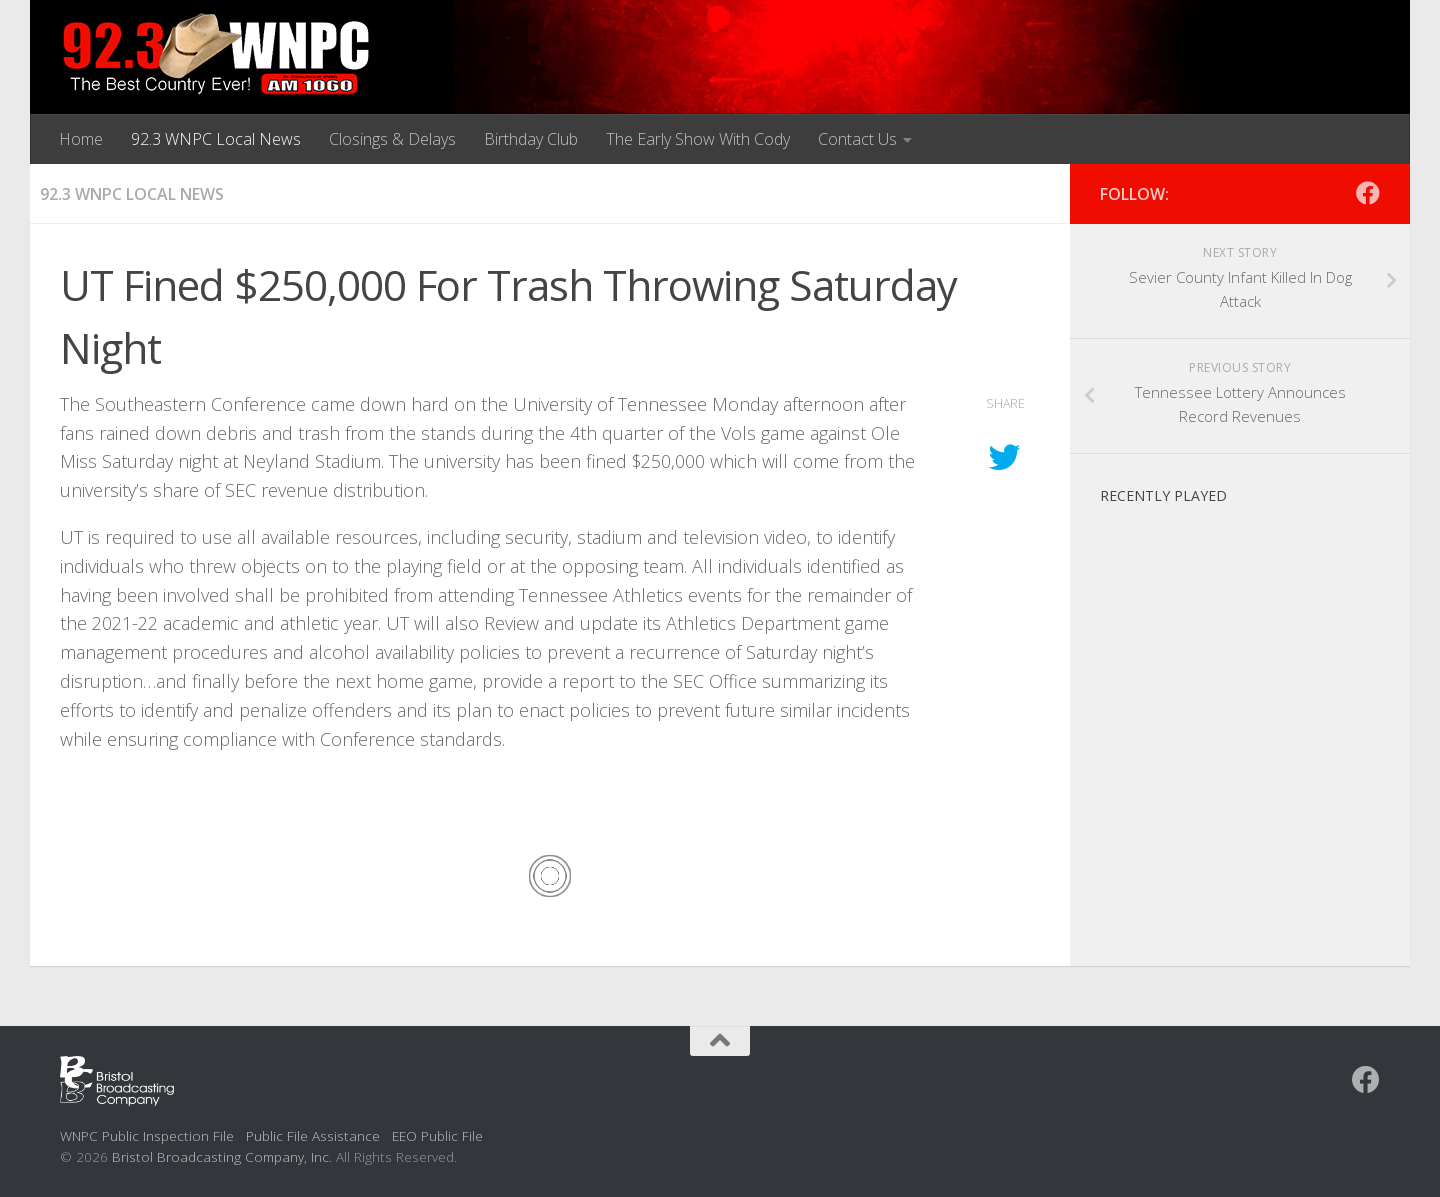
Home (81, 139)
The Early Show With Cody (698, 139)
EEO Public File (437, 1135)
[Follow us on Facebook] (1368, 193)
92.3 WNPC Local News (216, 139)
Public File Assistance (313, 1135)
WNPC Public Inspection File (147, 1135)
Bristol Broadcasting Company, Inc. (222, 1156)
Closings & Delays (392, 139)
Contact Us (857, 139)
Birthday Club (531, 139)
